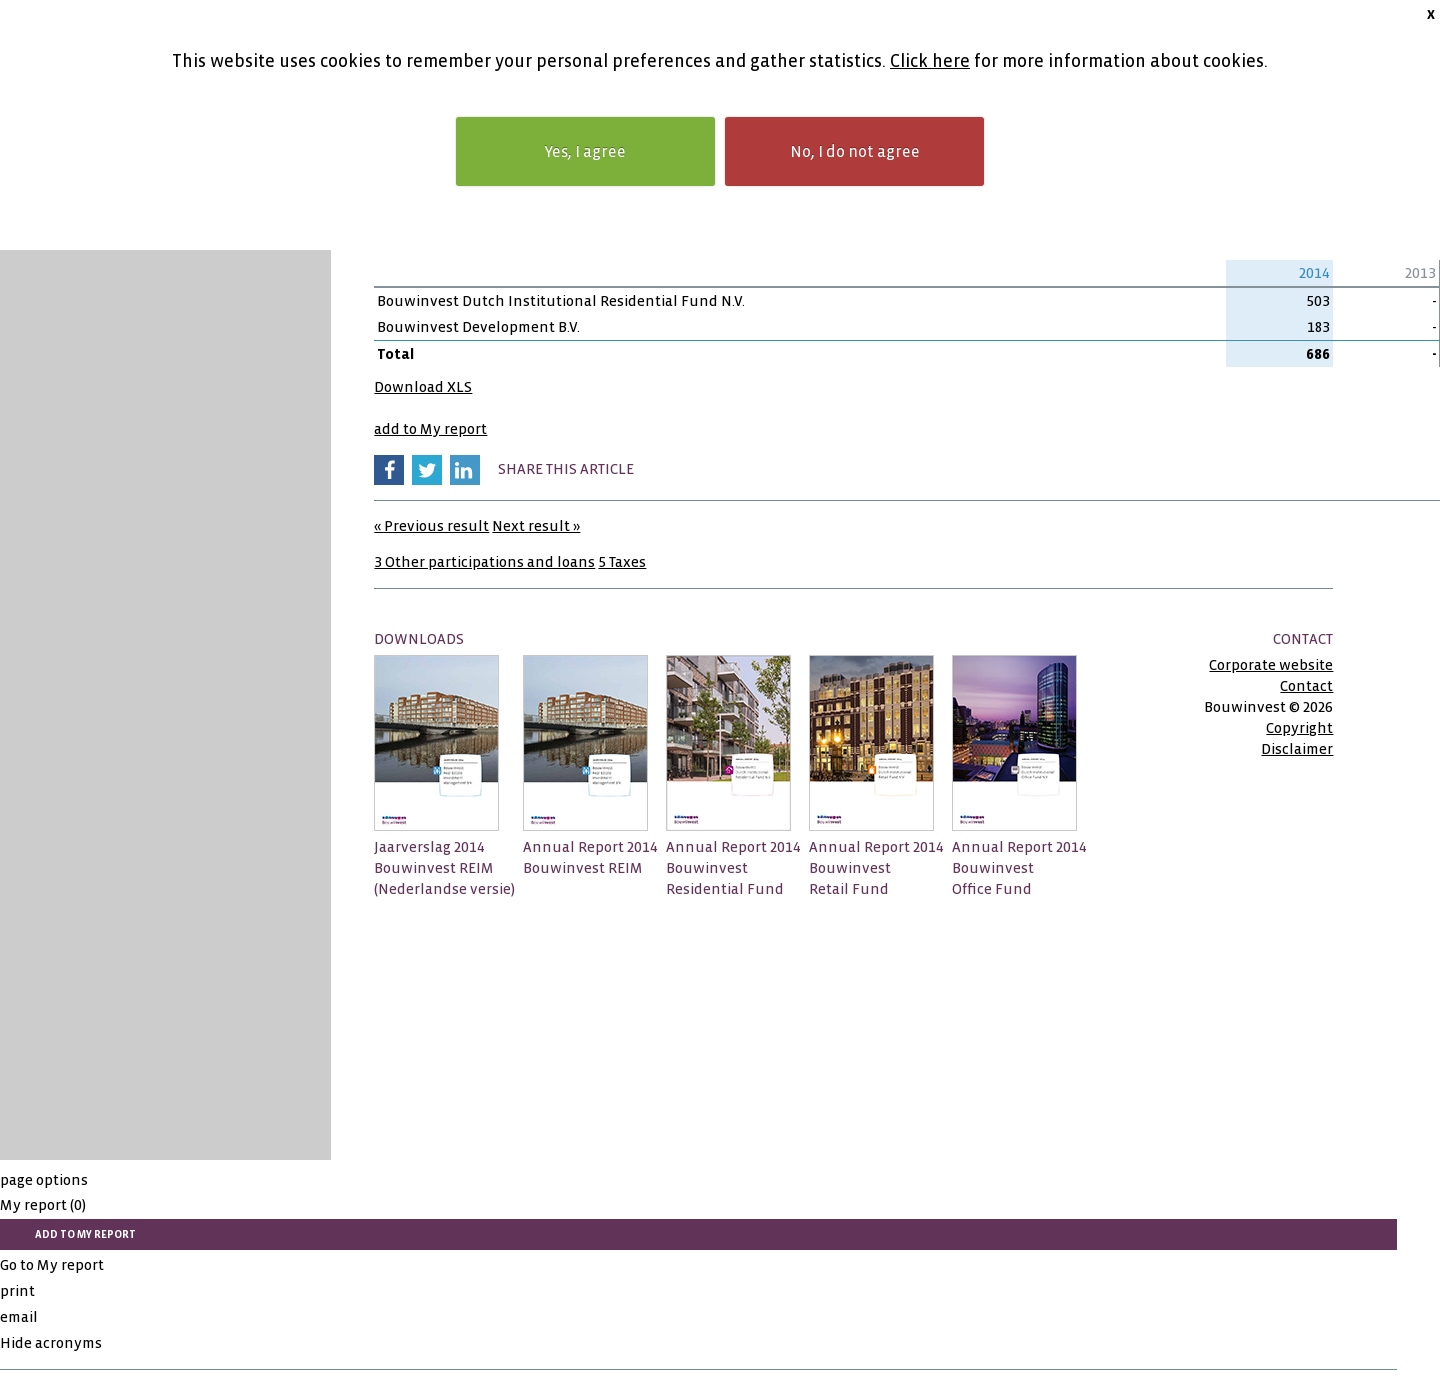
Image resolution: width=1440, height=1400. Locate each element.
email (19, 1317)
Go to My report (52, 1265)
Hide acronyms (51, 1343)
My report (43, 1205)
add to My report (430, 429)
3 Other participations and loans (484, 562)
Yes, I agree (585, 151)
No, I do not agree (855, 151)
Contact (1306, 686)
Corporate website (1271, 665)
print (17, 1291)
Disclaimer (1297, 749)
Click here (930, 61)
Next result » (536, 526)
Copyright (1299, 728)
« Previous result (431, 526)
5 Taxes (622, 562)
